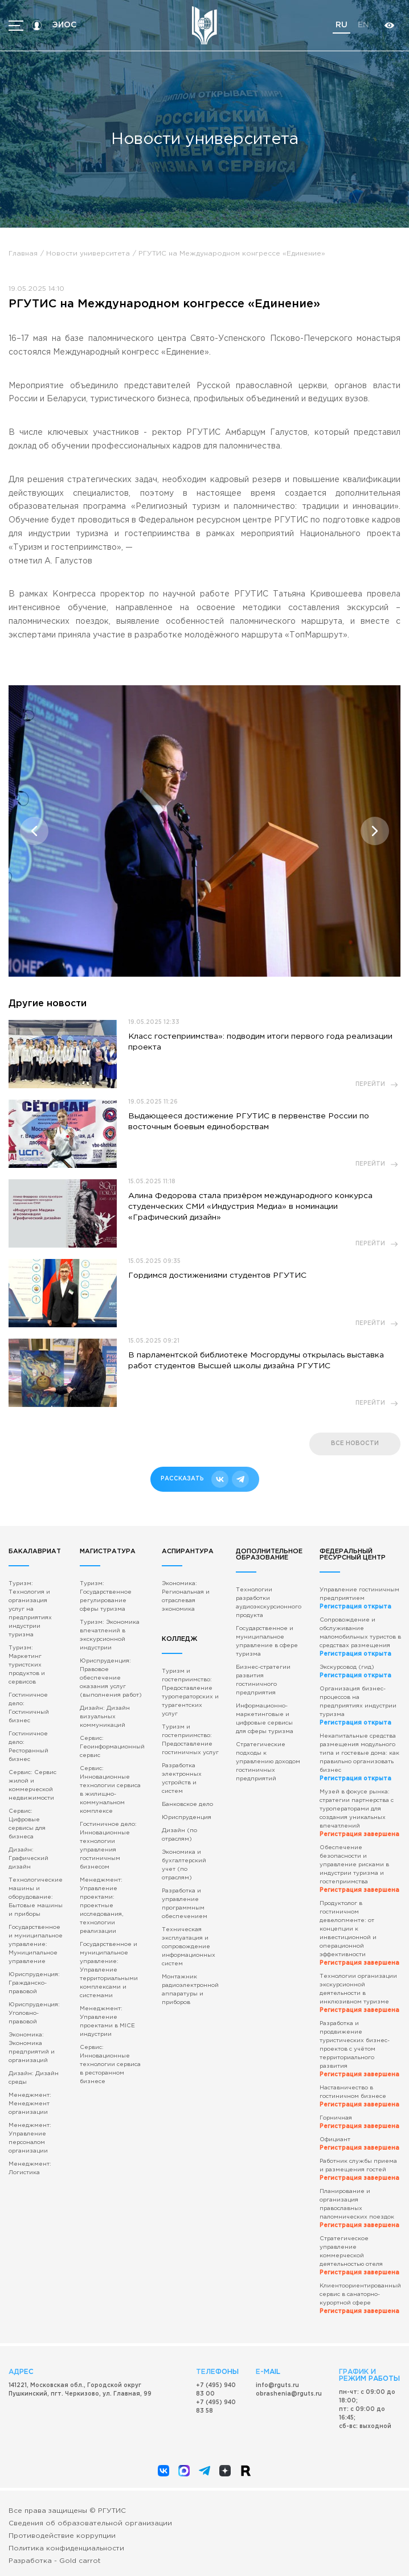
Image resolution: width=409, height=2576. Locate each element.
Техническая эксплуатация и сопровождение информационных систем (188, 1946)
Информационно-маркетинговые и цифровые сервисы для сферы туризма (264, 1718)
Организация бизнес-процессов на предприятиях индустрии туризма (358, 1706)
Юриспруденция (186, 1817)
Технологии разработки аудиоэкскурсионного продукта (268, 1602)
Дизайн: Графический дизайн (28, 1858)
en (363, 25)
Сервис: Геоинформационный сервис (112, 1747)
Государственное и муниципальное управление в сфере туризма (267, 1641)
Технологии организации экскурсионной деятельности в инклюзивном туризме (359, 1993)
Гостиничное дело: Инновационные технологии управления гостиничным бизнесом (108, 1846)
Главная (23, 253)
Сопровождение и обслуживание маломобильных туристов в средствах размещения (360, 1637)
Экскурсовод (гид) (355, 1671)
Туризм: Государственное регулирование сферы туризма (106, 1596)
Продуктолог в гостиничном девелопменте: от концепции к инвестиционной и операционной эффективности (359, 1933)
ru (341, 25)
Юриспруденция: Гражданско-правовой (34, 1983)
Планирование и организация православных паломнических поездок (359, 2208)
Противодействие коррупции (62, 2536)
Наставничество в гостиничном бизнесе (359, 2096)
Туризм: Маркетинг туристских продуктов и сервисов (27, 1665)
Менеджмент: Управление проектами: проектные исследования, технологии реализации (101, 1906)
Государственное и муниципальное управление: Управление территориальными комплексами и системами (109, 1970)
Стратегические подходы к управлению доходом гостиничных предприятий (268, 1761)
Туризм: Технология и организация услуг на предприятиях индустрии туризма (30, 1609)
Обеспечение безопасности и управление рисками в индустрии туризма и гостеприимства (359, 1869)
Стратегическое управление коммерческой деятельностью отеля (359, 2255)
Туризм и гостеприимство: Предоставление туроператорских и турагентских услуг (190, 1693)
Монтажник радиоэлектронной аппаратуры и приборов (190, 1989)
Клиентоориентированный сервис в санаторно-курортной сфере (360, 2298)
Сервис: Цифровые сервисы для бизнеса (27, 1824)
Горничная (359, 2122)
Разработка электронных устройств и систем (182, 1778)
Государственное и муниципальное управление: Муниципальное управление (36, 1944)
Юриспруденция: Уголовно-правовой (34, 2013)
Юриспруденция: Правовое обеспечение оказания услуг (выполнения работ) (111, 1678)
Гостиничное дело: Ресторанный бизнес (28, 1746)
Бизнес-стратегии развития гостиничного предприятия (263, 1680)
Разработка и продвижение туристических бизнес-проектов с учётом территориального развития (359, 2049)
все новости (355, 1443)
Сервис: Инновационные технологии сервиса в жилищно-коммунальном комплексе (110, 1790)
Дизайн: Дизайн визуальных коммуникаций (105, 1717)
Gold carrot (80, 2561)
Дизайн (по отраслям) (179, 1835)
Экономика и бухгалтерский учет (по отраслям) (184, 1865)
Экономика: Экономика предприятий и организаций (32, 2047)
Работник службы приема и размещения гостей (359, 2170)
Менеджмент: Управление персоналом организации (30, 2138)
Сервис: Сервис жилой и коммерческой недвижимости (32, 1785)
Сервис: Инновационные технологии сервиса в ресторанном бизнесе (110, 2064)
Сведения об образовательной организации (90, 2523)
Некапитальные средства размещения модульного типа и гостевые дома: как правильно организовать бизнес (359, 1757)
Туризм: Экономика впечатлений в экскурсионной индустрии (110, 1635)
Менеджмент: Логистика (30, 2168)
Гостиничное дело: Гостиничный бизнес (29, 1708)
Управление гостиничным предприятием (359, 1598)
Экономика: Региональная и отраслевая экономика (186, 1596)
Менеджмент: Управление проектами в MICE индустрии (107, 2021)
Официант (359, 2144)
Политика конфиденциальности (66, 2548)
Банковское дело (187, 1804)
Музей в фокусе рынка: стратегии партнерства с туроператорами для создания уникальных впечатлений (359, 1813)
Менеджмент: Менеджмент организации (30, 2104)
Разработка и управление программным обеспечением (184, 1903)
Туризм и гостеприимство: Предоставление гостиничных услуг (190, 1740)
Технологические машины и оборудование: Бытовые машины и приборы (36, 1897)
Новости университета (88, 253)
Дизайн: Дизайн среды (34, 2078)
